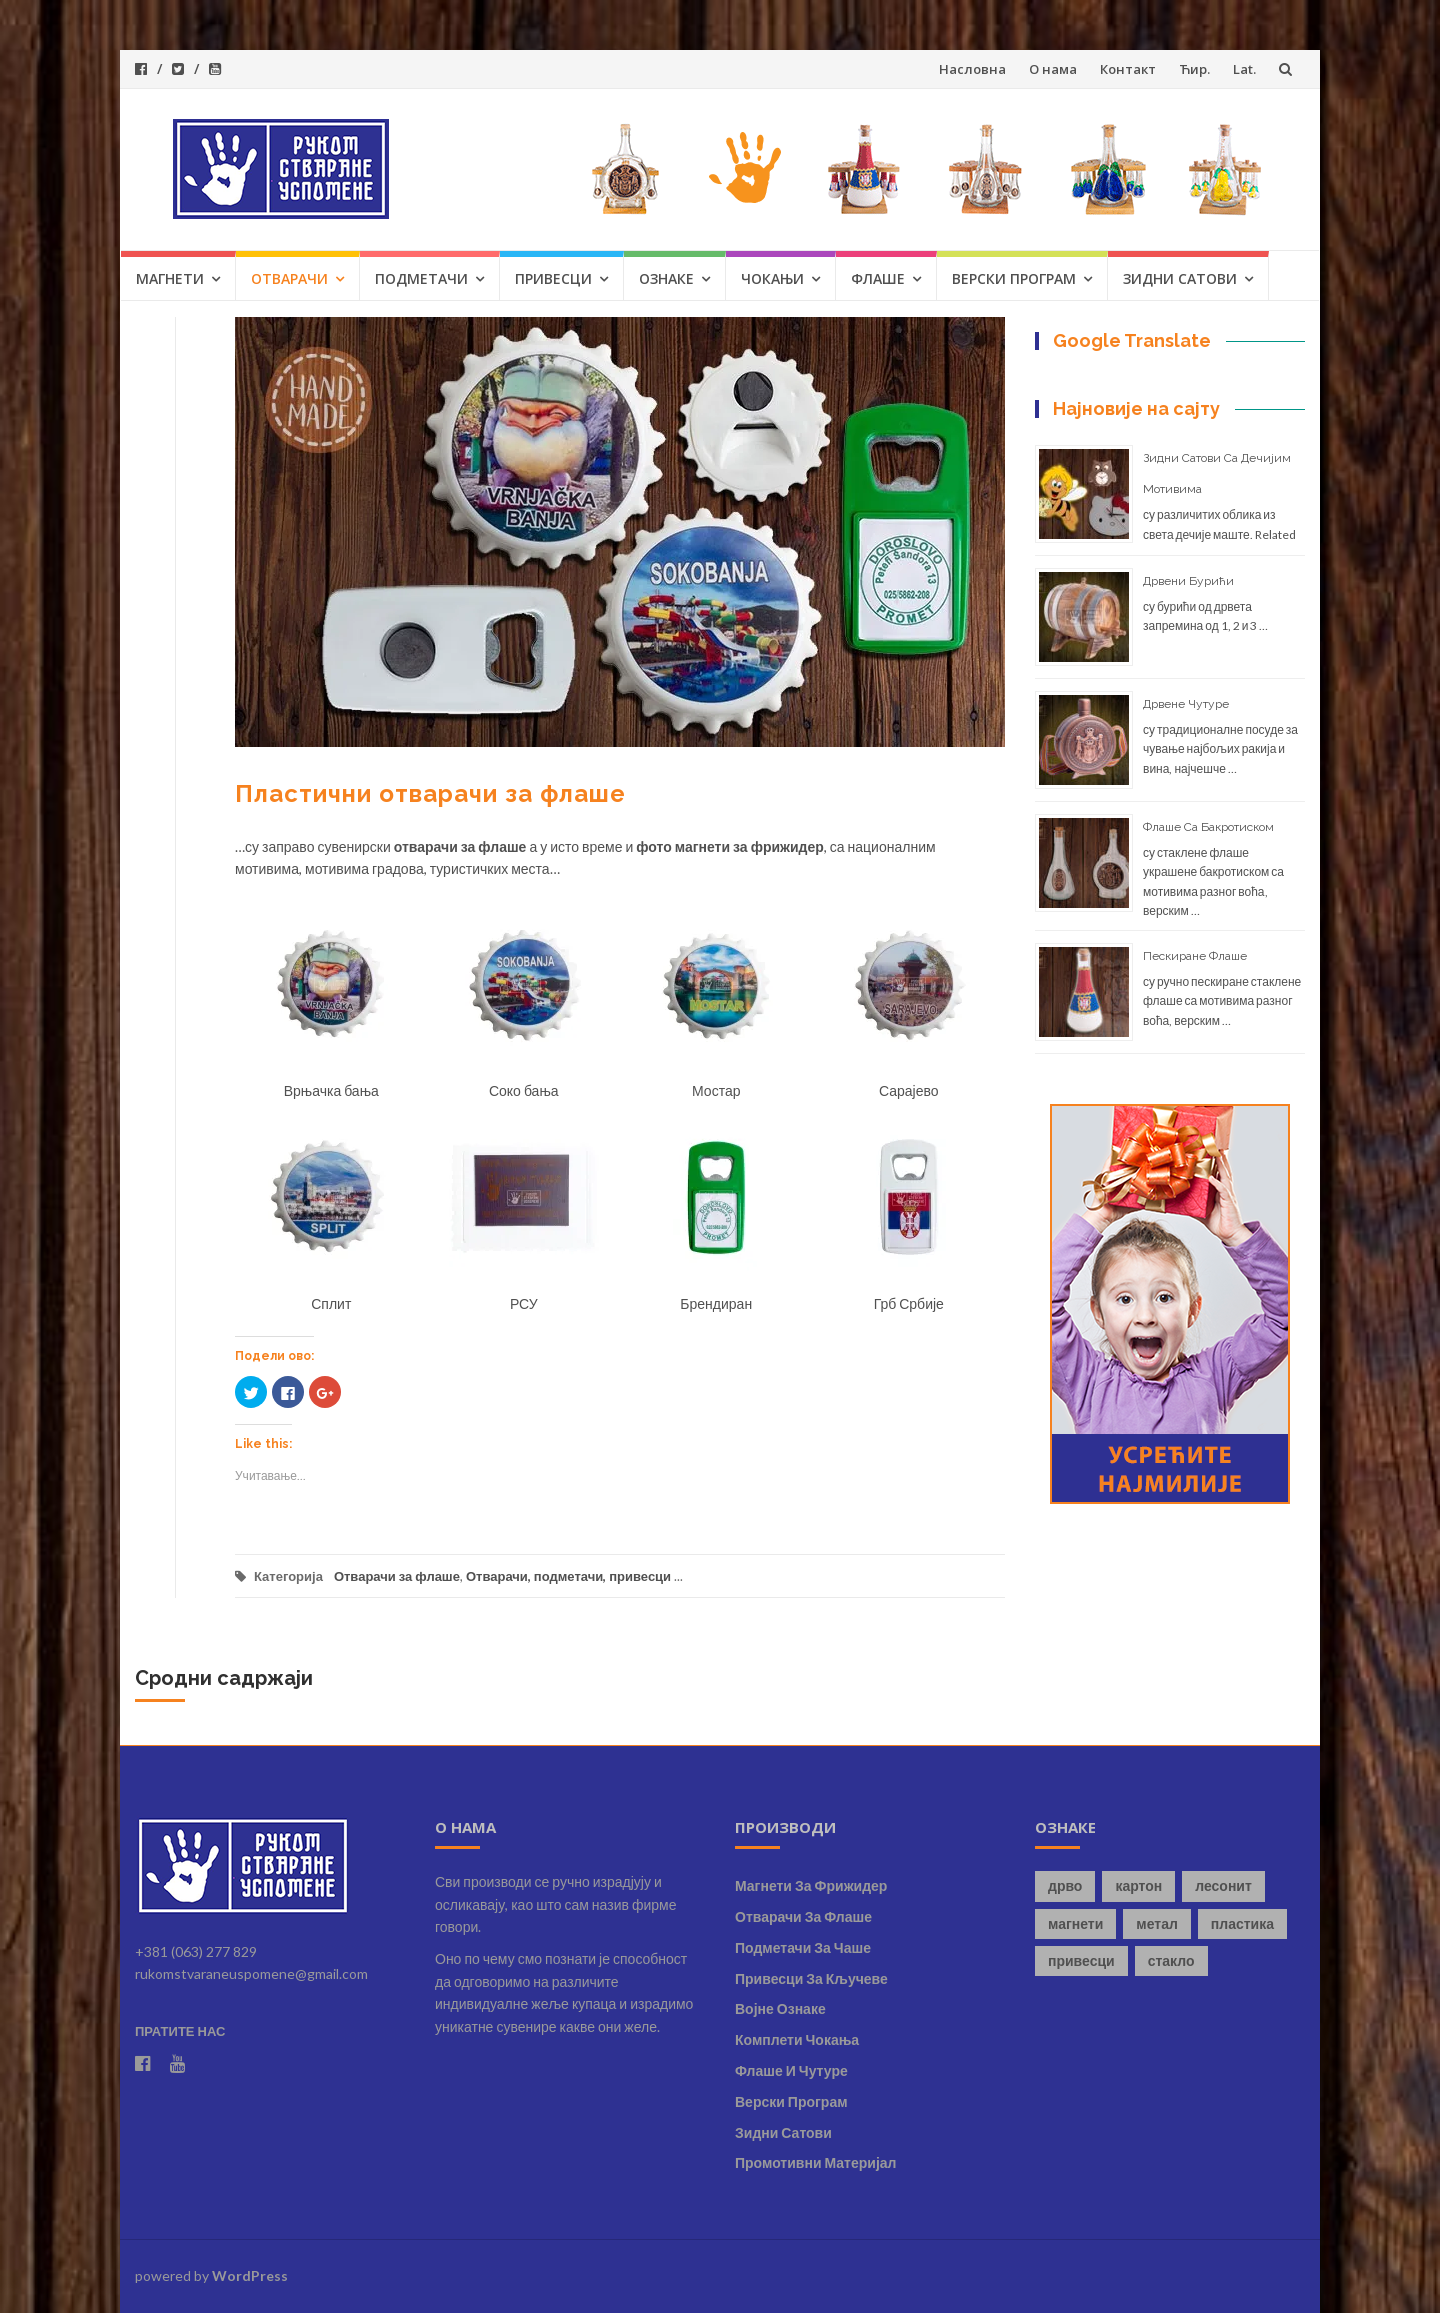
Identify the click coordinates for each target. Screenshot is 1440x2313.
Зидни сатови (1180, 278)
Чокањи (772, 278)
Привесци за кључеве (811, 1978)
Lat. (1244, 69)
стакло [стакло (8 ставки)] (1171, 1960)
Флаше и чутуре (791, 2070)
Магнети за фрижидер (811, 1885)
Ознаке (666, 278)
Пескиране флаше (1195, 956)
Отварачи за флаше (397, 1576)
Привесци (553, 278)
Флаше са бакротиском (1208, 827)
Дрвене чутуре (1186, 704)
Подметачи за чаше (803, 1947)
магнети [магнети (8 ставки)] (1075, 1923)
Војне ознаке (780, 2008)
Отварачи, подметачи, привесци (568, 1576)
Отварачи (289, 278)
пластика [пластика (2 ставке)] (1242, 1923)
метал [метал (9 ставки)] (1157, 1923)
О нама (1053, 69)
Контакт (1128, 69)
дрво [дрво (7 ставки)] (1065, 1885)
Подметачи (421, 278)
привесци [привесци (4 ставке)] (1081, 1960)
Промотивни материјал (815, 2162)
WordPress (250, 2275)
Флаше (878, 278)
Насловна (972, 69)
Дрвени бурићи (1188, 581)
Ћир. (1194, 69)
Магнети (170, 278)
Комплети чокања (797, 2039)
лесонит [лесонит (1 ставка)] (1223, 1885)
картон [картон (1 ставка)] (1138, 1885)
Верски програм (1014, 278)
